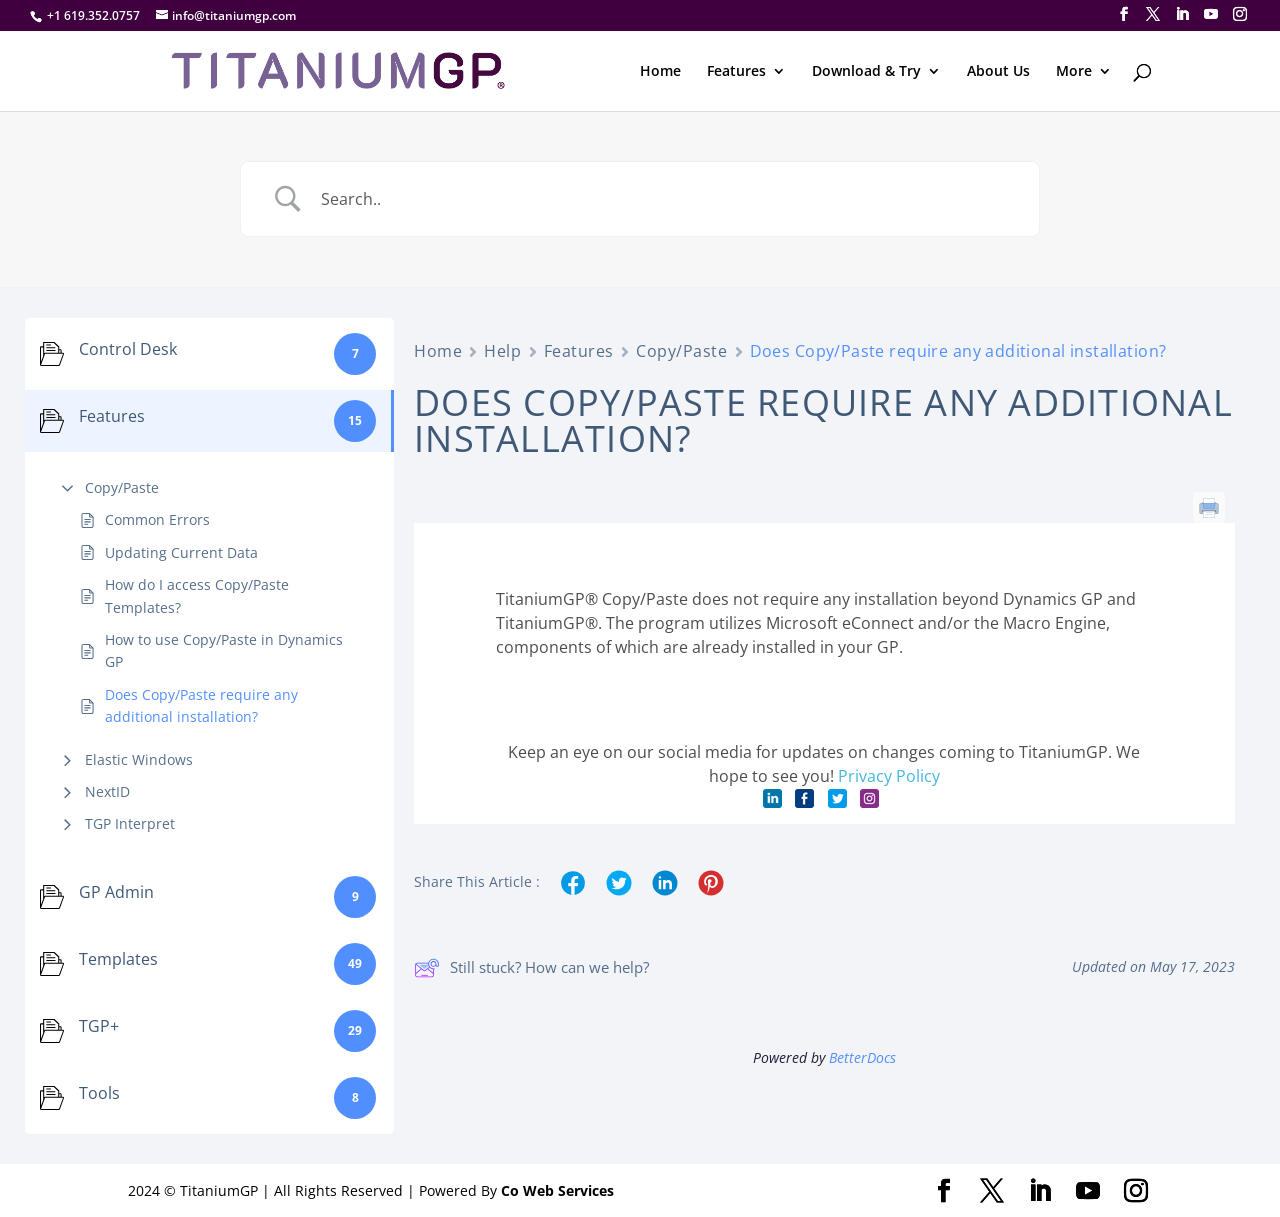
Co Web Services (557, 1190)
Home (660, 72)
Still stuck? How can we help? (531, 968)
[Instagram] (1240, 14)
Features (736, 72)
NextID (107, 791)
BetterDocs (862, 1057)
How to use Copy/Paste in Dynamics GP (224, 650)
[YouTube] (1211, 14)
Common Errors (157, 519)
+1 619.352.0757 (93, 15)
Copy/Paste (122, 487)
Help (502, 351)
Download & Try (866, 72)
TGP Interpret (130, 823)
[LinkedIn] (1182, 14)
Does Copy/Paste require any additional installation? (201, 705)
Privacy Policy (889, 776)
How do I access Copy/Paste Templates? (197, 595)
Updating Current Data (181, 552)
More (1074, 72)
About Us (998, 72)
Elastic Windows (139, 759)
